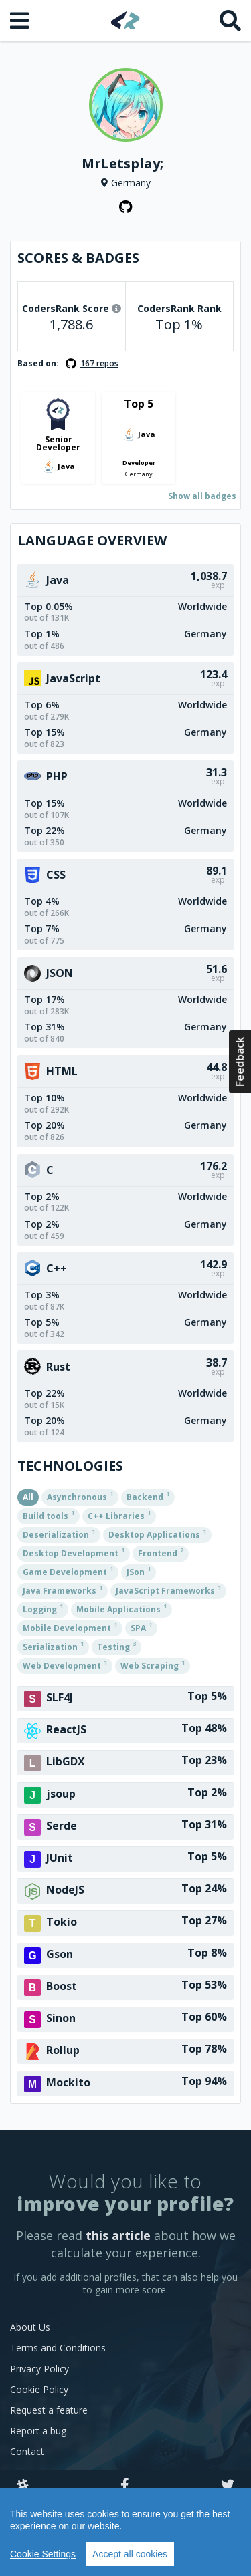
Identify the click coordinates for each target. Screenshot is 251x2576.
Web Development (65, 1664)
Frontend (160, 1552)
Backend (148, 1496)
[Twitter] (227, 2486)
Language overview (92, 540)
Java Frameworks (62, 1589)
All (28, 1497)
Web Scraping (152, 1664)
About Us (30, 2327)
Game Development (68, 1571)
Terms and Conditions (58, 2347)
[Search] (230, 20)
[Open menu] (20, 20)
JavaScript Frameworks (168, 1589)
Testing (116, 1646)
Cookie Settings (43, 2554)
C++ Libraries (119, 1515)
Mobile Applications (121, 1608)
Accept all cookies (129, 2554)
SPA (141, 1627)
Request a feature (49, 2410)
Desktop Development (73, 1552)
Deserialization (59, 1533)
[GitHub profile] (126, 207)
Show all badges (202, 496)
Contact (27, 2451)
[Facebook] (125, 2486)
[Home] (125, 20)
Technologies (70, 1466)
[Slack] (22, 2486)
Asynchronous (80, 1496)
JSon (139, 1571)
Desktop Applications (157, 1533)
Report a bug (38, 2430)
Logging (43, 1608)
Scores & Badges (78, 258)
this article (118, 2235)
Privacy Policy (39, 2368)
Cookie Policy (39, 2389)
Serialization (53, 1646)
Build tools (48, 1515)
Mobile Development (70, 1627)
